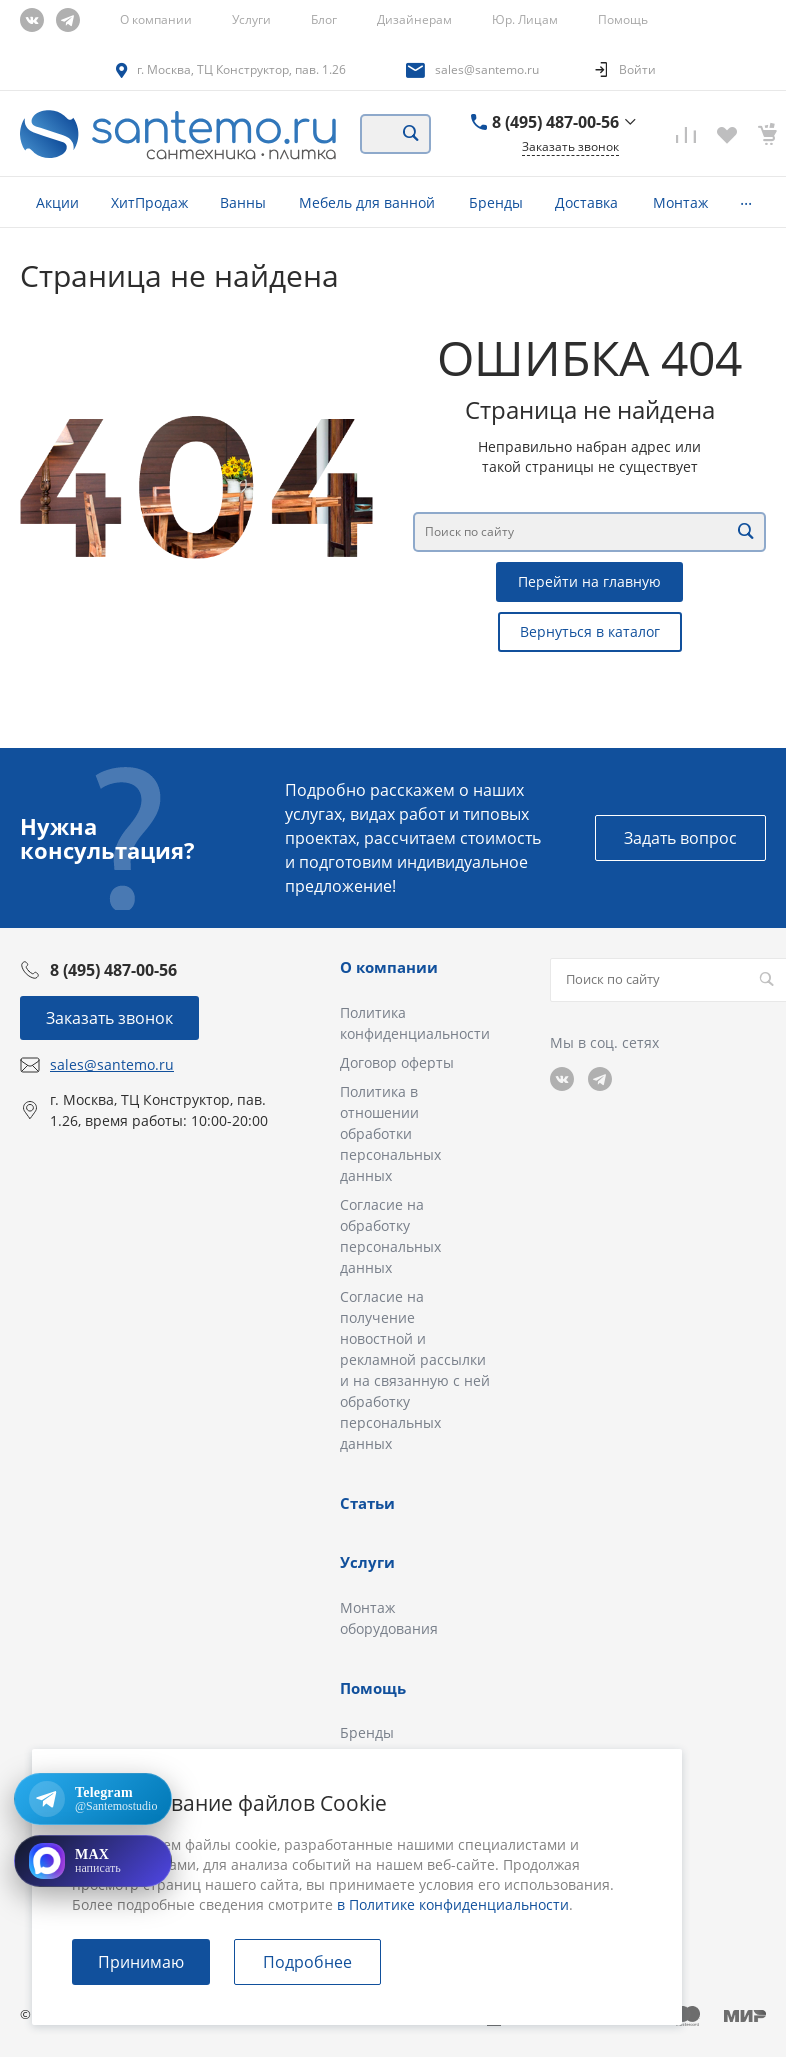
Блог (324, 19)
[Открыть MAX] (93, 1861)
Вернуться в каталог (590, 631)
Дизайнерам (414, 19)
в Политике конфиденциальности (453, 1904)
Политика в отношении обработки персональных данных (390, 1133)
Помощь (623, 19)
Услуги (251, 19)
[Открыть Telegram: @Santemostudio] (93, 1799)
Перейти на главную (589, 581)
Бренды (367, 1732)
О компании (156, 19)
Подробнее (307, 1962)
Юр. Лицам (525, 19)
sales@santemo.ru (487, 69)
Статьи (367, 1503)
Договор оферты (397, 1062)
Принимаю (141, 1962)
